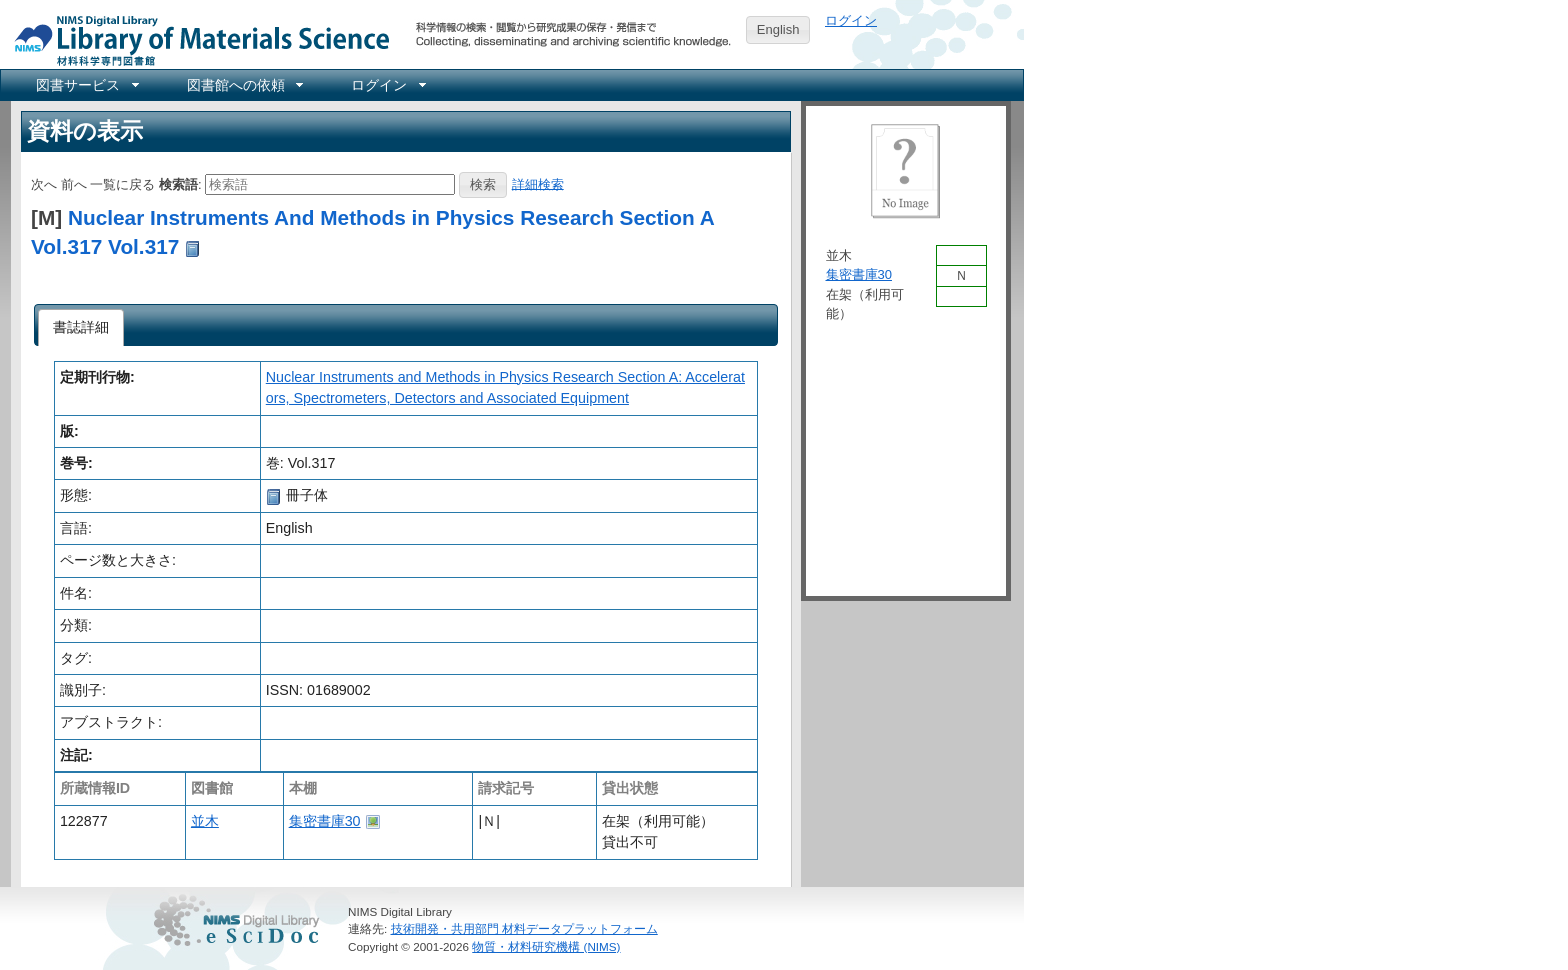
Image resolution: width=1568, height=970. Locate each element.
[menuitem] (86, 85)
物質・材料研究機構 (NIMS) (546, 946)
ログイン (851, 20)
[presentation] (81, 328)
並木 (205, 821)
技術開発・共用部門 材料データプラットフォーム (524, 928)
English (778, 29)
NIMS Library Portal (196, 39)
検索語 (178, 183)
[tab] (81, 328)
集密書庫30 (325, 821)
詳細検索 (538, 183)
